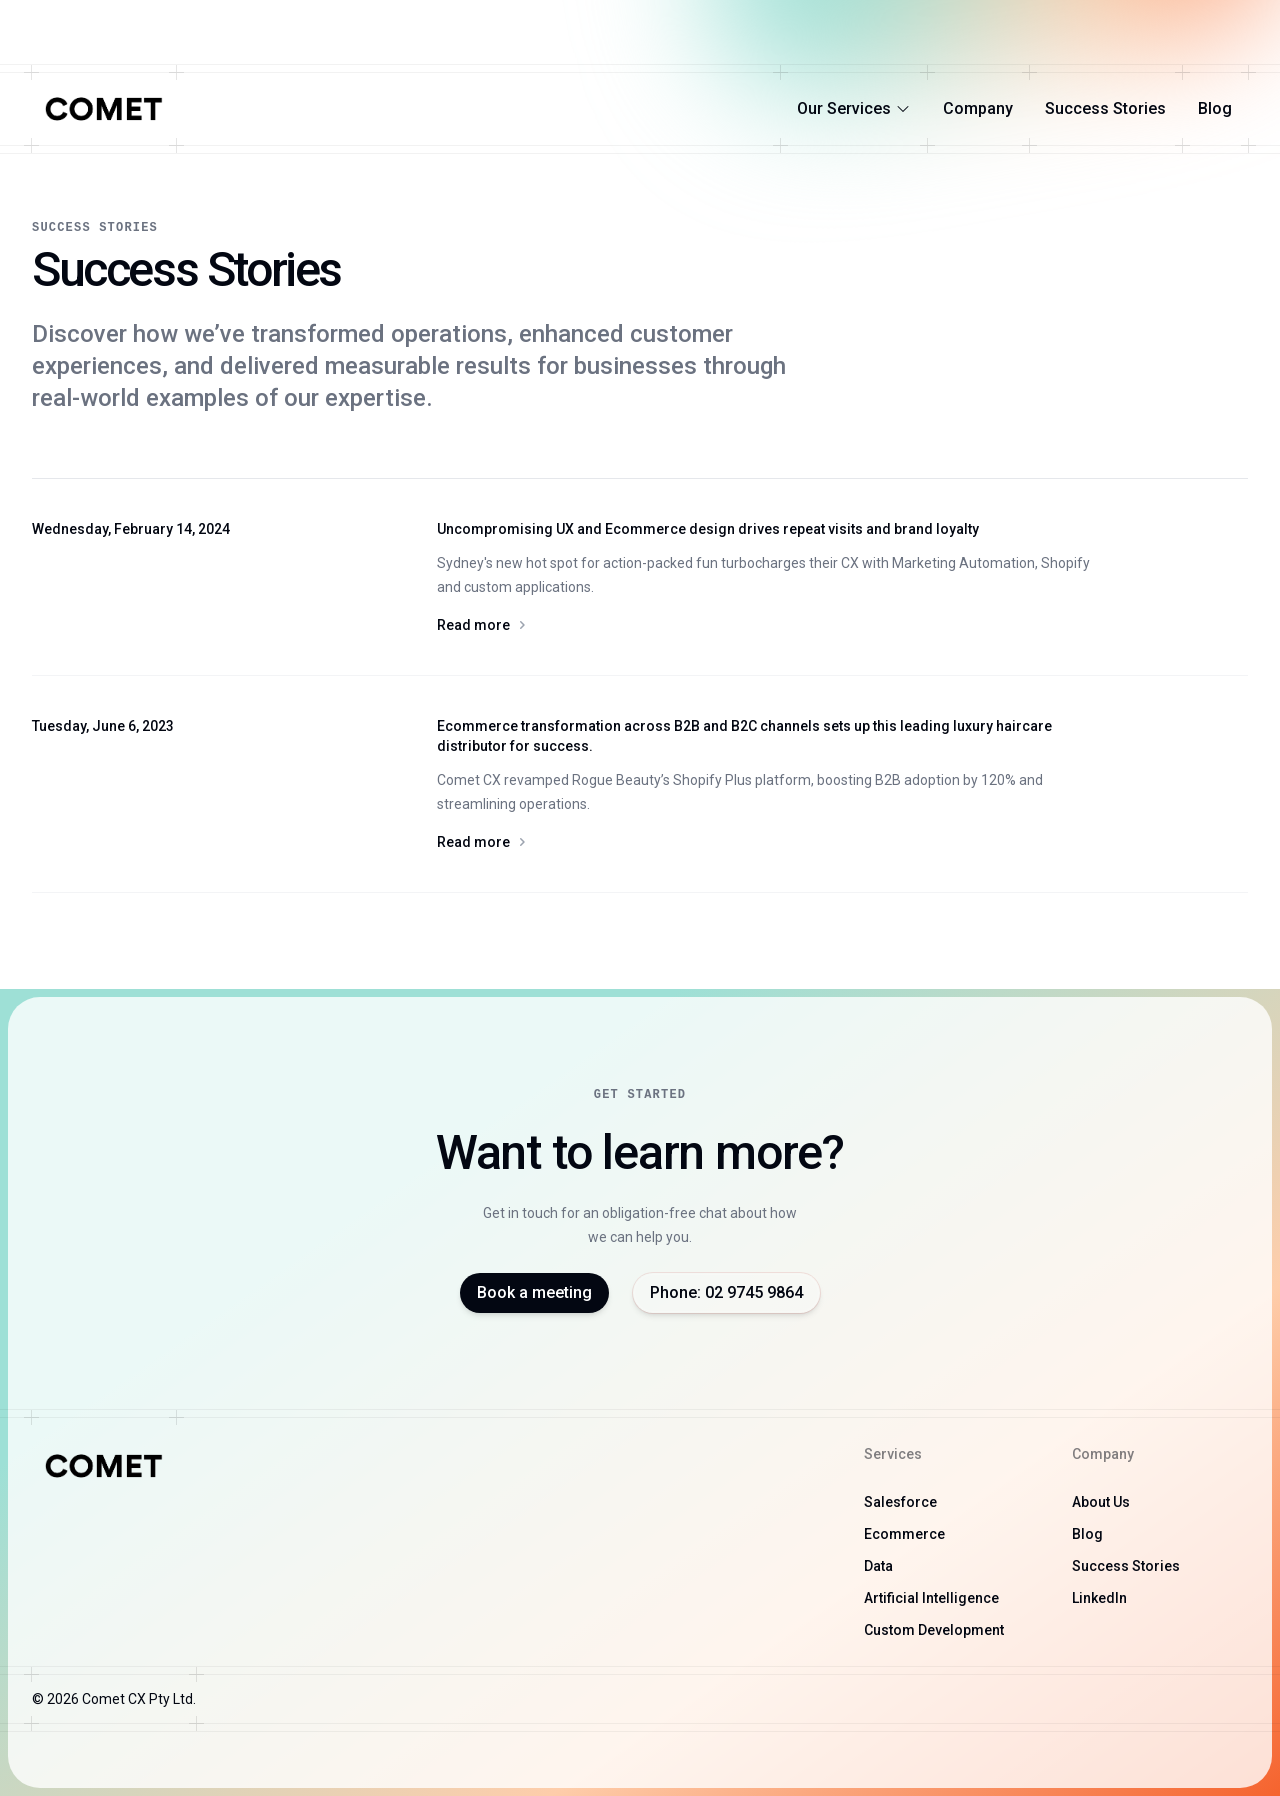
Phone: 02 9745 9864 (726, 1292)
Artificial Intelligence (931, 1598)
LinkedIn (1099, 1598)
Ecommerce (904, 1534)
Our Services (854, 108)
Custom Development (934, 1630)
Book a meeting (534, 1292)
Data (878, 1566)
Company (978, 108)
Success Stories (1105, 108)
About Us (1101, 1502)
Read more (773, 625)
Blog (1215, 108)
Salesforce (900, 1502)
